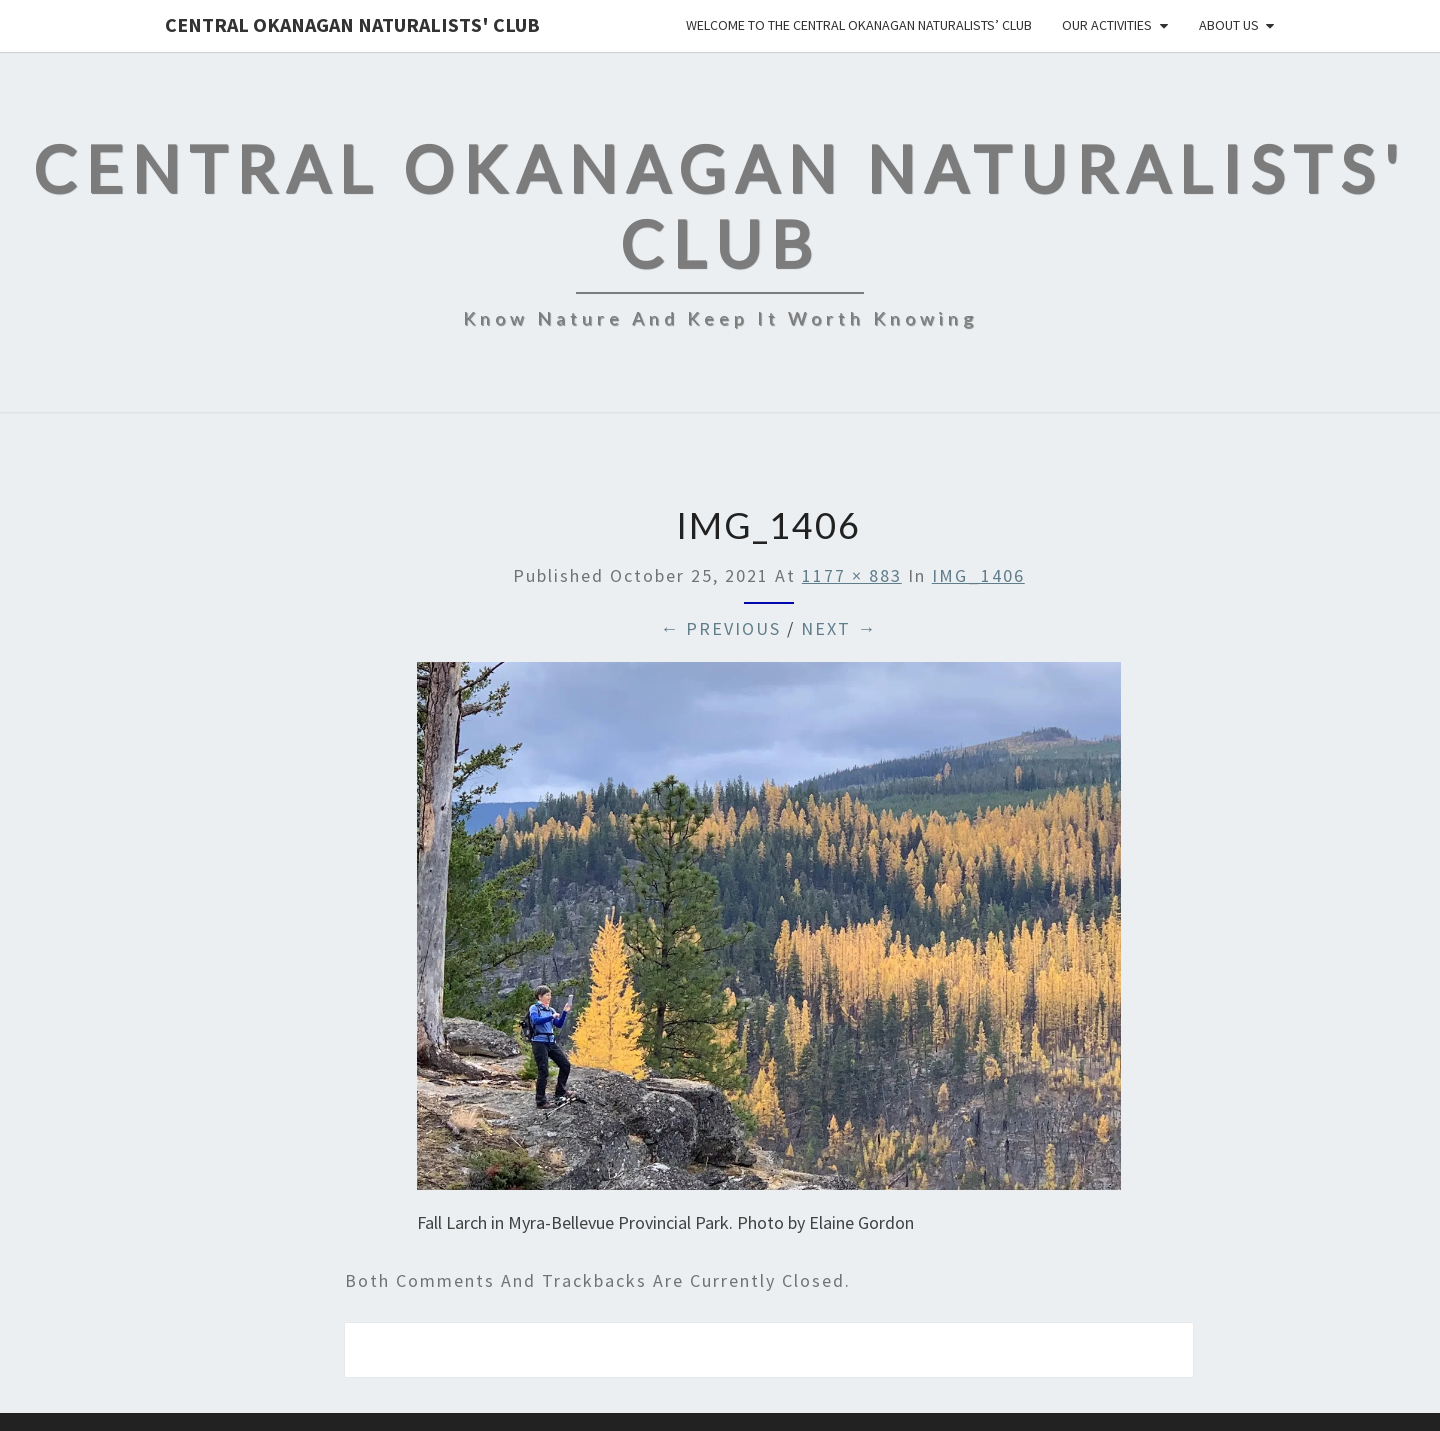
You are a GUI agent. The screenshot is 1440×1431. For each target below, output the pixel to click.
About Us (1229, 25)
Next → (839, 628)
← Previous (720, 628)
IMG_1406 (978, 575)
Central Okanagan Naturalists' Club (352, 24)
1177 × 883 (852, 575)
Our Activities (1107, 25)
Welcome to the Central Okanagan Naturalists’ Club (859, 25)
